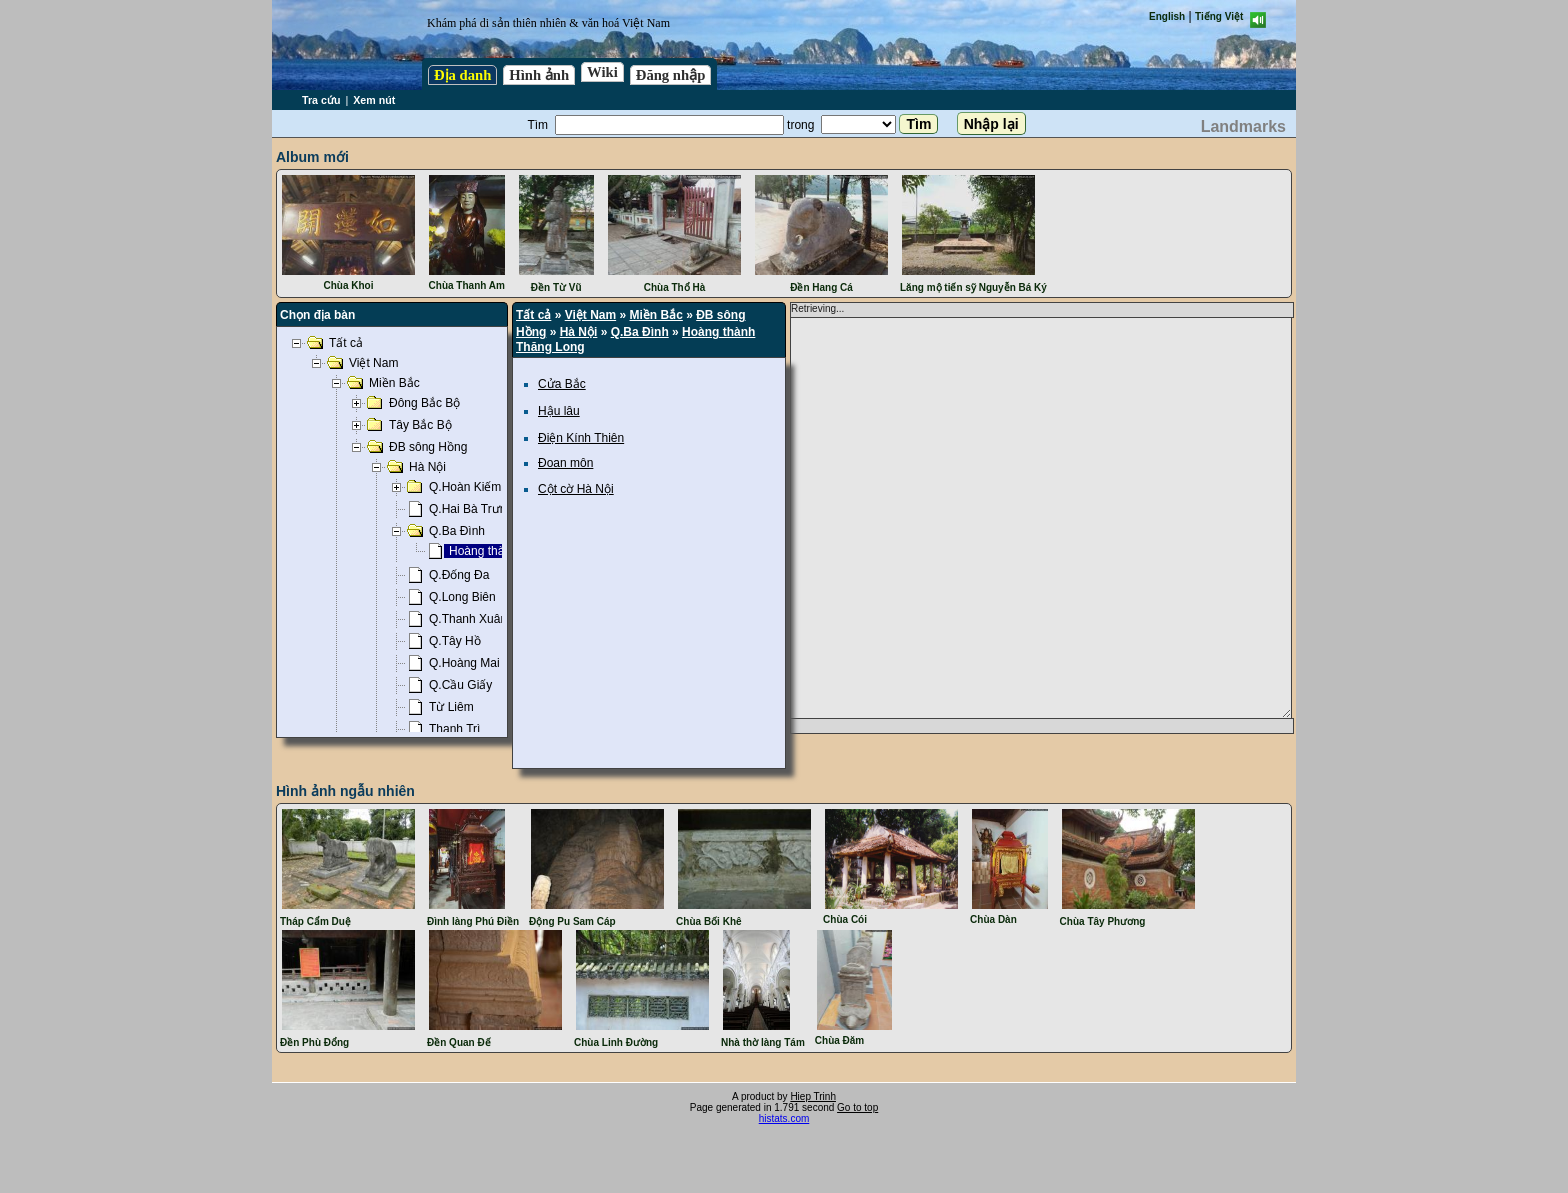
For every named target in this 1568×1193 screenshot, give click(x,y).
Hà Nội (579, 332)
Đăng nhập (671, 75)
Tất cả (533, 315)
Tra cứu (321, 100)
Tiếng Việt (1219, 16)
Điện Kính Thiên (581, 438)
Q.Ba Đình (640, 332)
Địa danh (462, 75)
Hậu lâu (559, 411)
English (1167, 16)
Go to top (857, 1107)
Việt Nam (590, 315)
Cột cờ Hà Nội (576, 489)
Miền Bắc (656, 315)
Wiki (602, 72)
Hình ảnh (539, 75)
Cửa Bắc (562, 384)
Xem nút (374, 100)
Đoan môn (565, 463)
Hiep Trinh (813, 1096)
